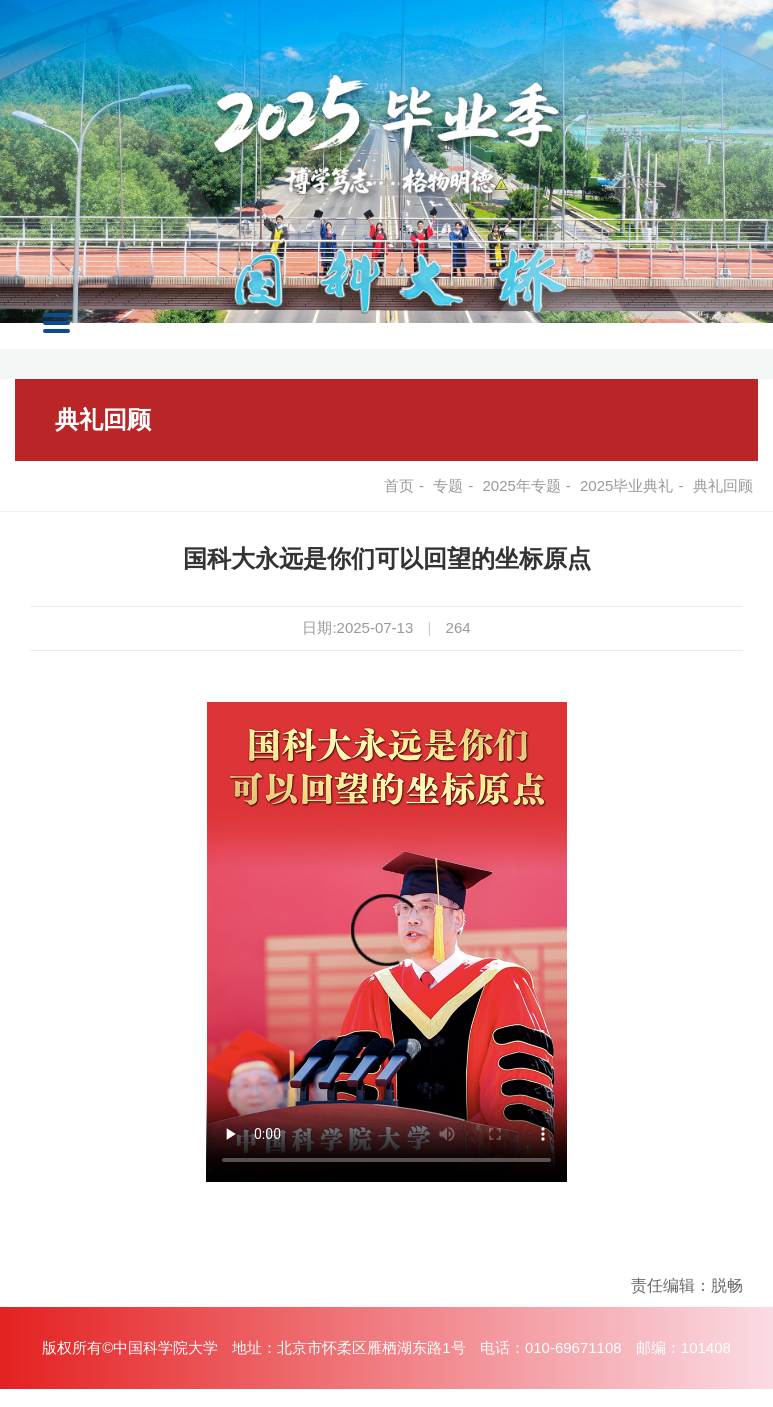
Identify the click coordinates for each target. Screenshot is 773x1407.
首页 (399, 485)
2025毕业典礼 (626, 485)
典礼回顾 (103, 419)
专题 (448, 485)
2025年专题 (521, 485)
